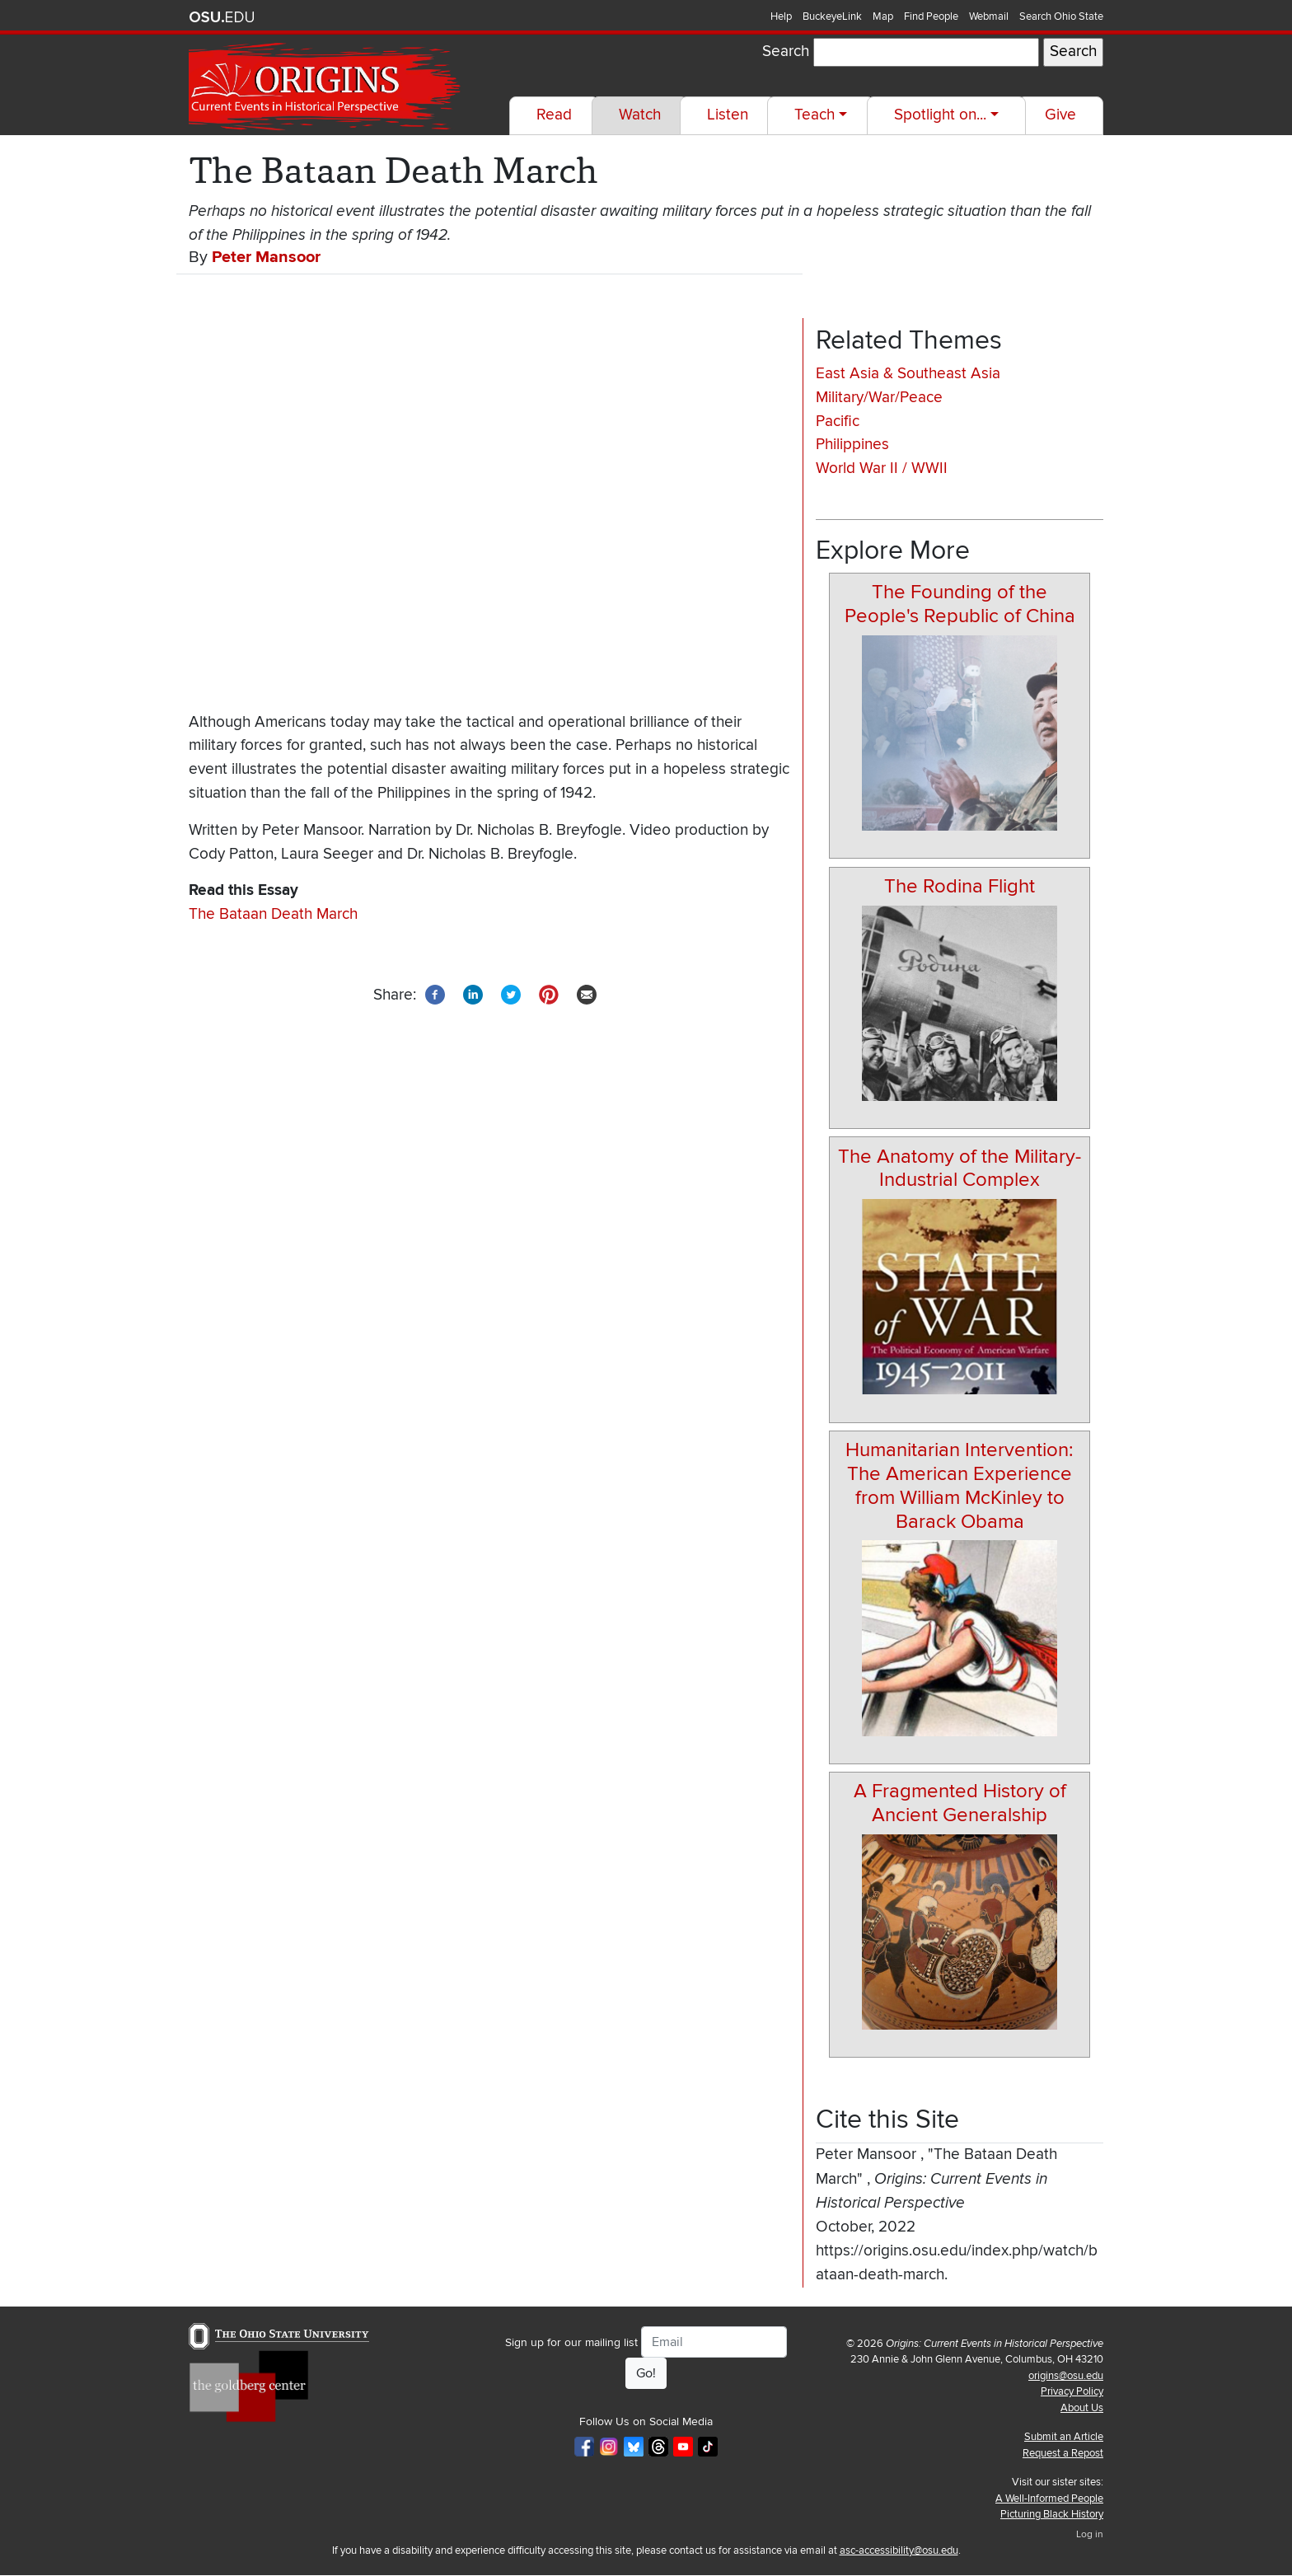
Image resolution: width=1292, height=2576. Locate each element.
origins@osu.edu (1065, 2375)
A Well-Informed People (1049, 2498)
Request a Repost (1063, 2453)
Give (1060, 114)
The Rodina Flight (959, 886)
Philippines (852, 444)
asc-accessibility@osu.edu (899, 2550)
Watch (640, 114)
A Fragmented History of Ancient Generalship (960, 1803)
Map (883, 16)
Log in (1089, 2534)
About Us (1081, 2407)
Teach (814, 114)
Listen (727, 114)
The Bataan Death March (273, 914)
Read (554, 114)
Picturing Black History (1051, 2514)
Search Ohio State (1061, 16)
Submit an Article (1063, 2436)
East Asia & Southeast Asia (908, 373)
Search (785, 51)
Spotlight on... (940, 114)
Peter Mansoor (266, 257)
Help (781, 16)
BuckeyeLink (832, 16)
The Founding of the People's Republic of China (960, 604)
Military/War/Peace (879, 397)
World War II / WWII (882, 468)
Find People (931, 16)
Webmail (989, 16)
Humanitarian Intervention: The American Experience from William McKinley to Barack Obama (959, 1485)
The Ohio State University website (222, 17)
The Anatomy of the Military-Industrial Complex (959, 1168)
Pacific (837, 421)
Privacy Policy (1072, 2391)
